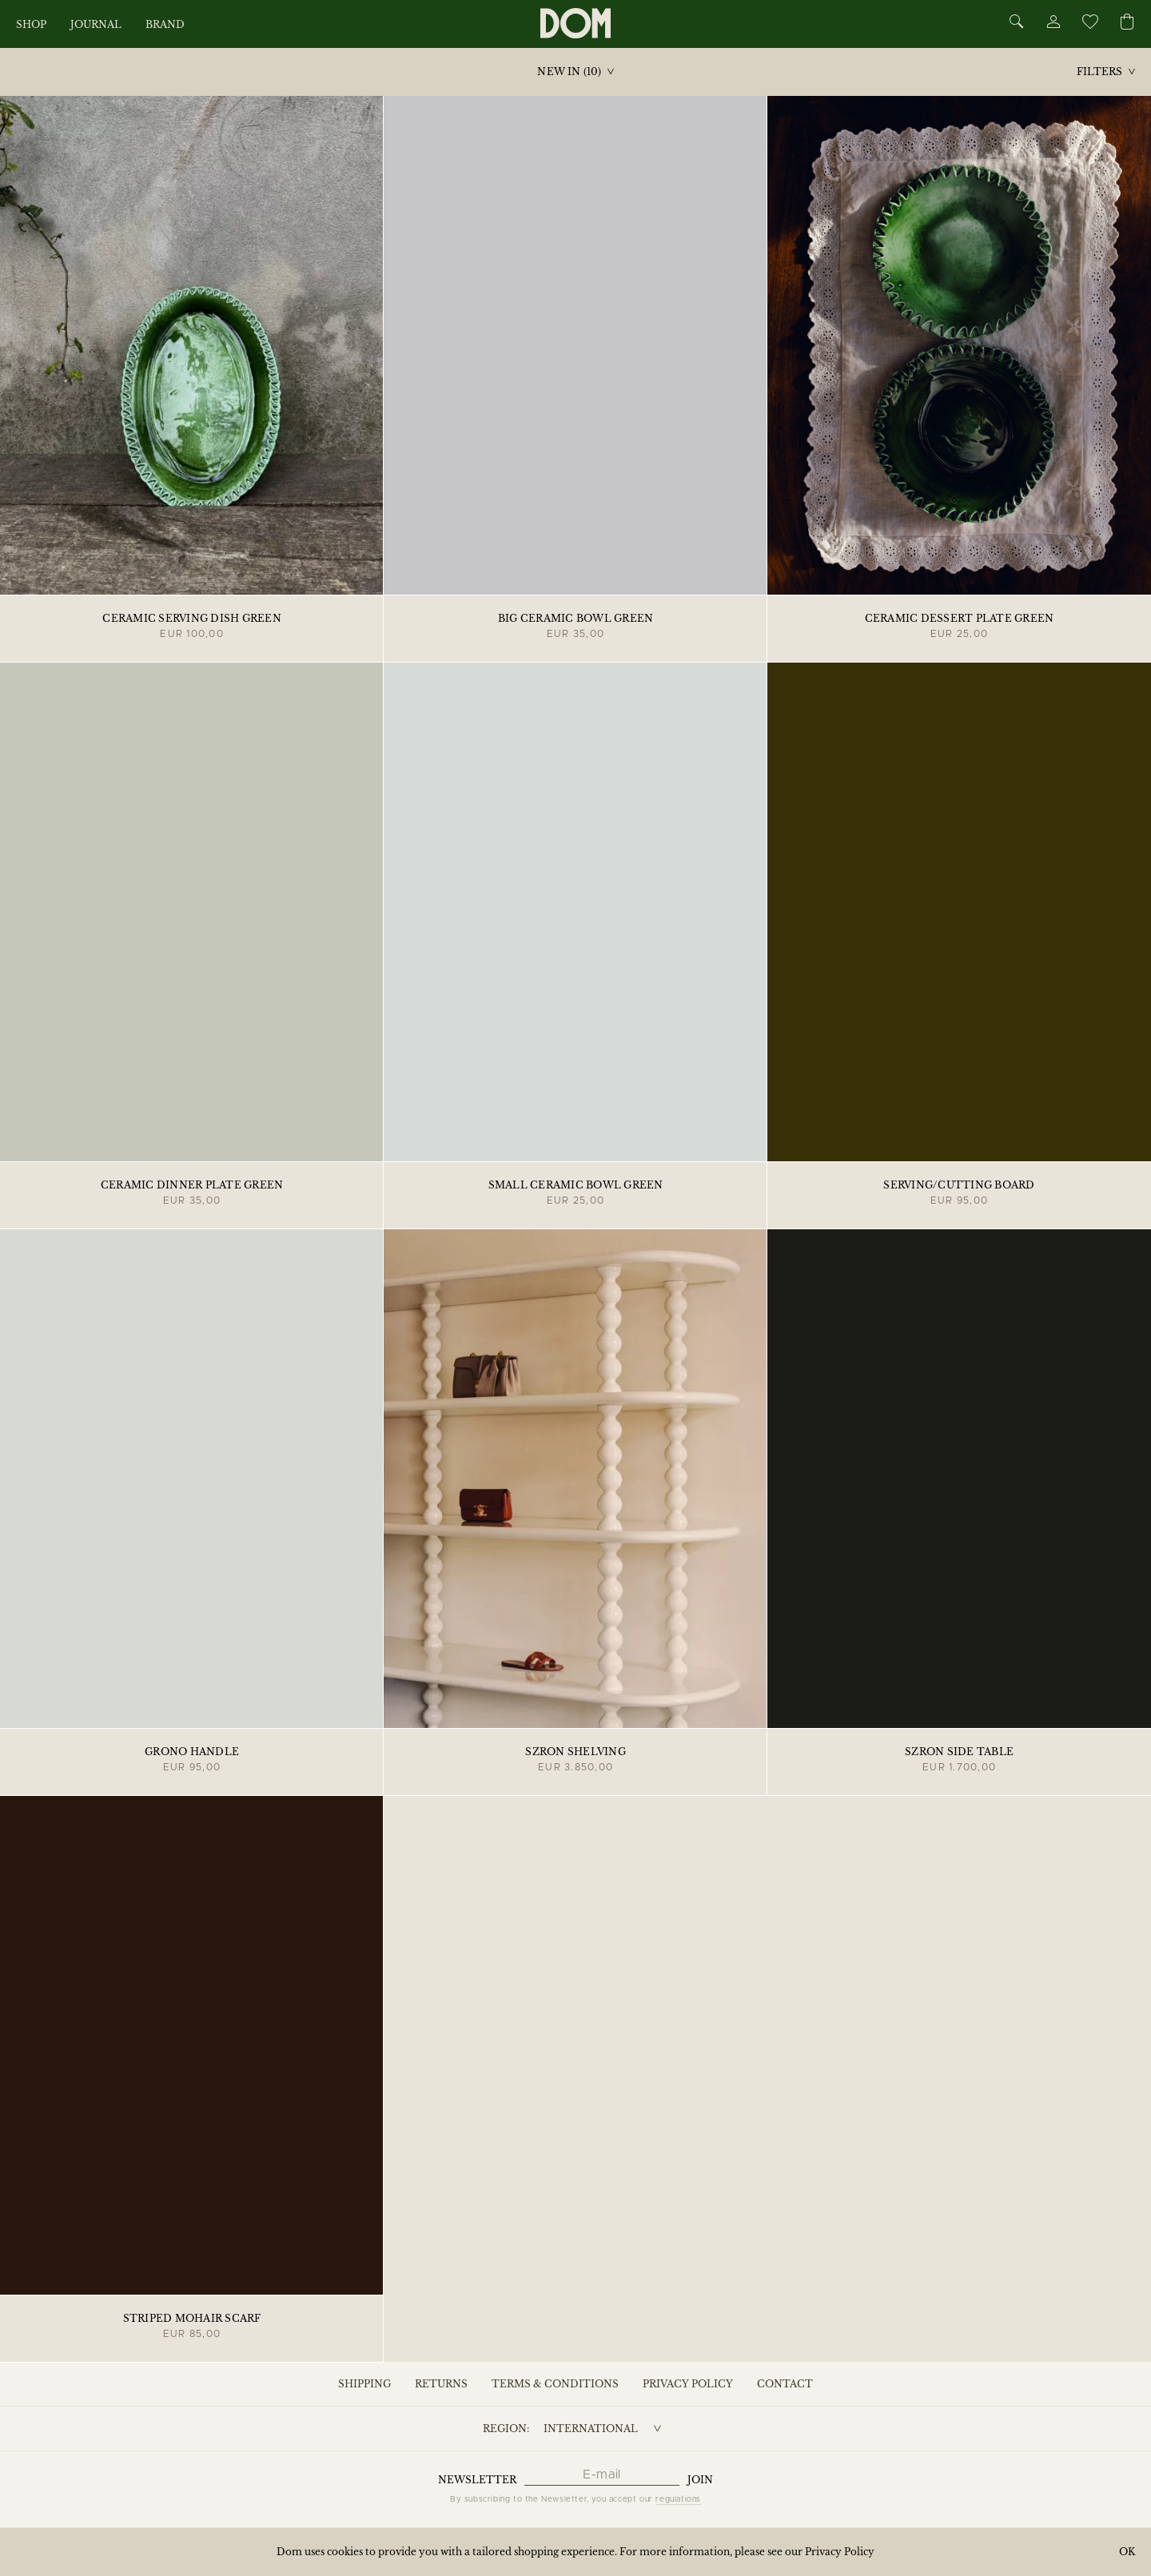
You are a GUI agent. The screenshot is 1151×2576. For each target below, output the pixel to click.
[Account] (1052, 24)
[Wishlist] (1089, 24)
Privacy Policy (688, 2384)
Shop (31, 24)
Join (700, 2480)
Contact (785, 2384)
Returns (441, 2384)
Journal (95, 24)
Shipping (364, 2384)
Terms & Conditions (555, 2384)
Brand (165, 24)
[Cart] (1127, 22)
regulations (678, 2499)
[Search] (1016, 23)
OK (1127, 2552)
